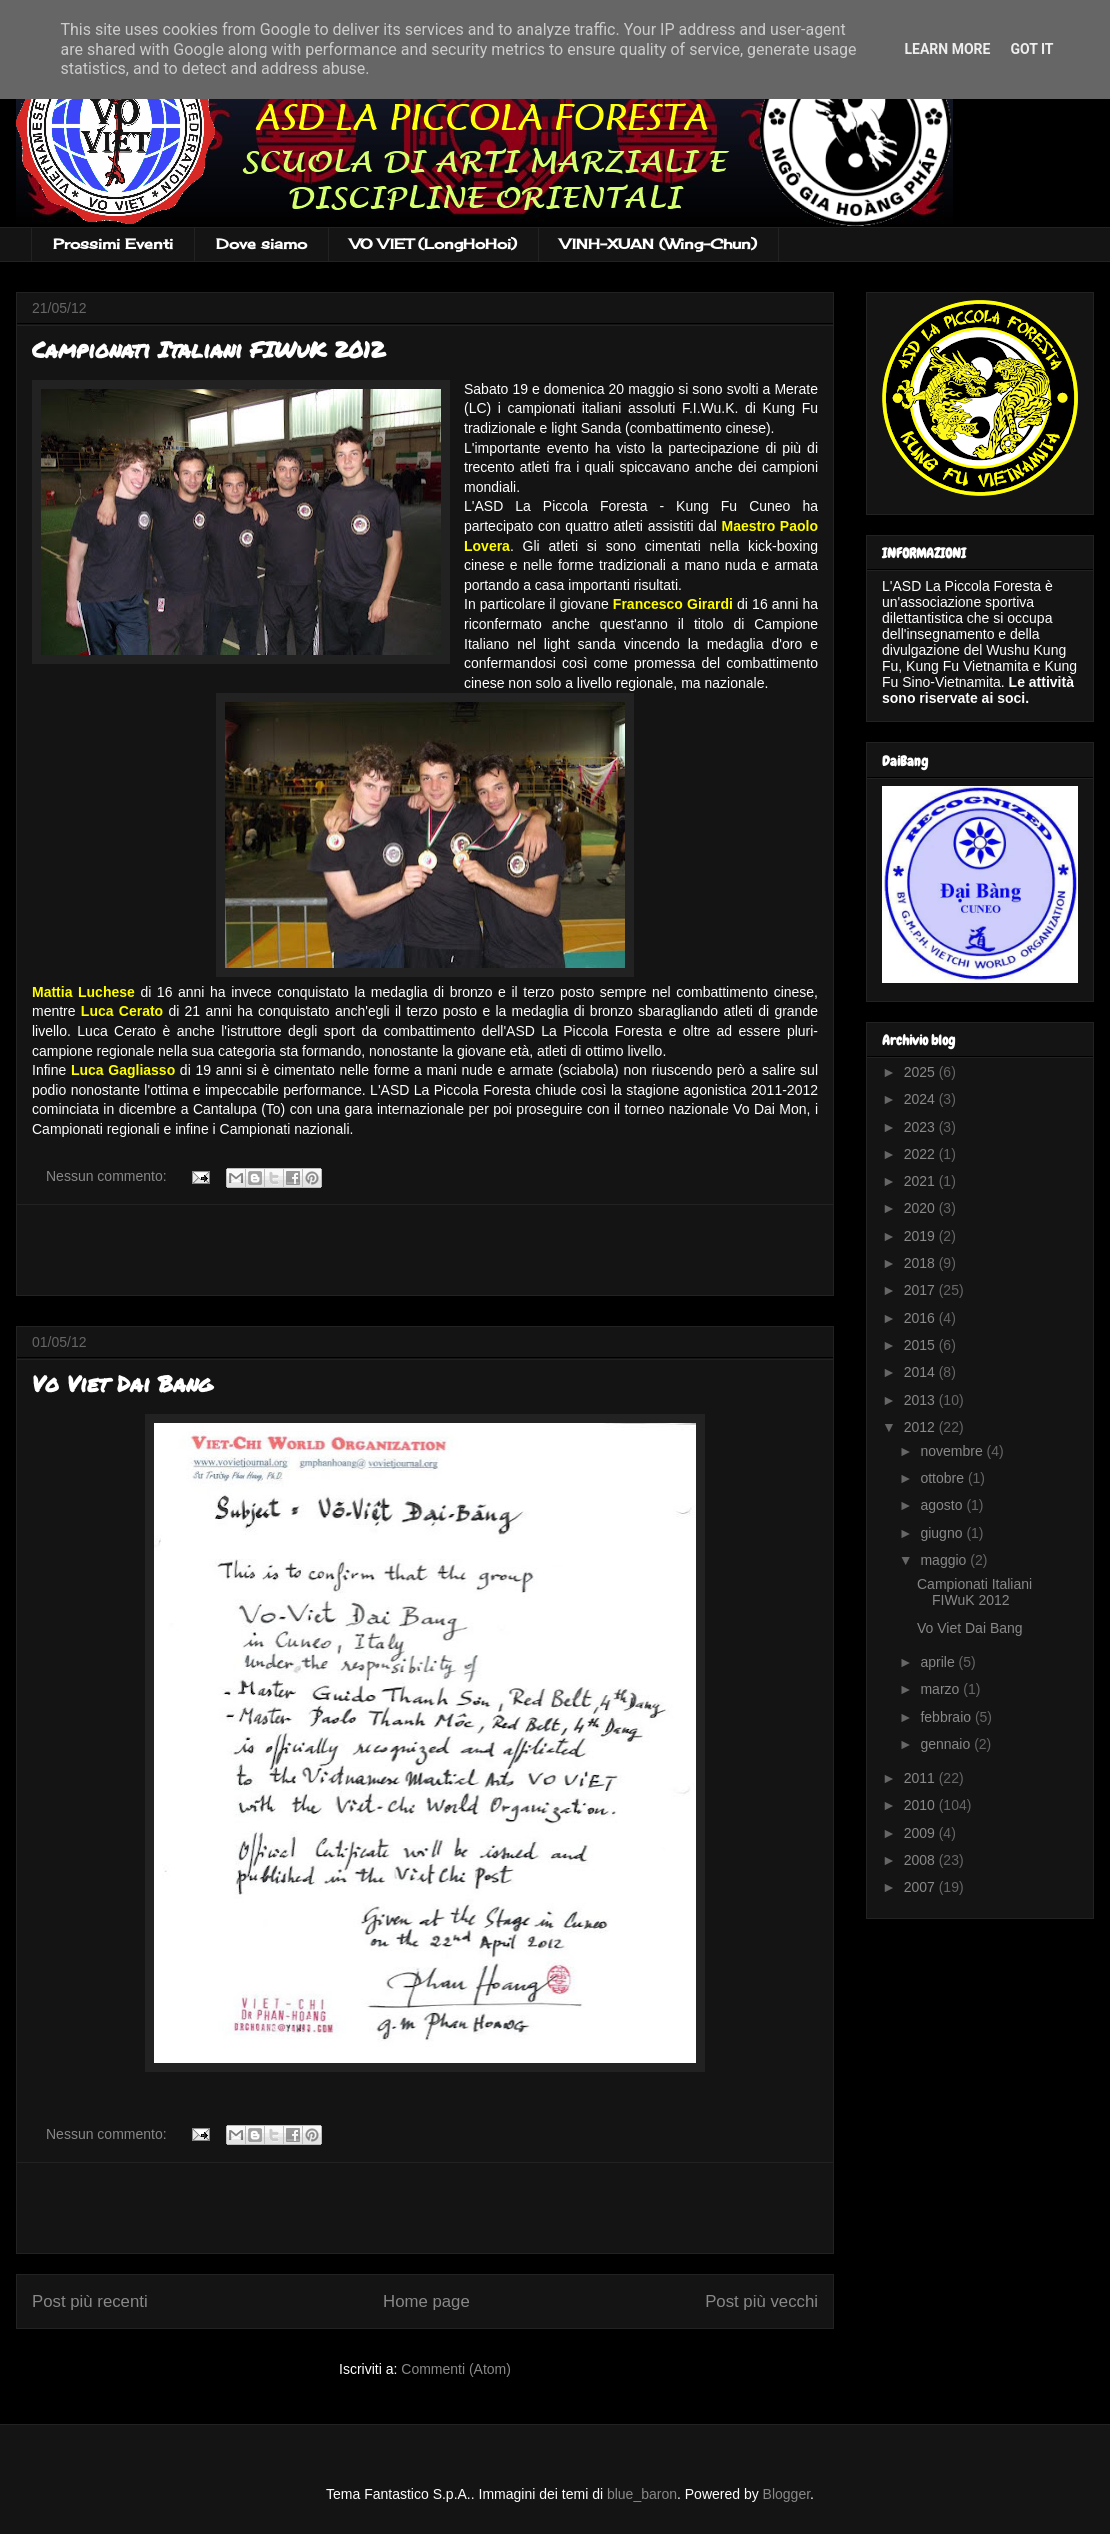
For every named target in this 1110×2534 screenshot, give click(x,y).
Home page (426, 2301)
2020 (921, 1208)
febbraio (947, 1717)
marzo (941, 1689)
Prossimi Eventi (113, 243)
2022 (921, 1154)
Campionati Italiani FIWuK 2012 (208, 349)
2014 (921, 1372)
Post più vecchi (761, 2301)
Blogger (786, 2494)
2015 (921, 1345)
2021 (921, 1181)
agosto (943, 1505)
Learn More (947, 49)
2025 (921, 1072)
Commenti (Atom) (456, 2369)
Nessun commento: (108, 1176)
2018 (921, 1263)
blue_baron (642, 2494)
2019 (921, 1236)
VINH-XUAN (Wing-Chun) (658, 243)
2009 (921, 1833)
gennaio (947, 1744)
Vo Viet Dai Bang (122, 1383)
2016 (921, 1318)
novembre (953, 1451)
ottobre (943, 1478)
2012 (921, 1427)
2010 (921, 1805)
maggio (945, 1560)
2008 (921, 1860)
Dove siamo (261, 243)
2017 (921, 1290)
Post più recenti (90, 2301)
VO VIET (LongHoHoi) (433, 243)
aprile (939, 1662)
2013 (921, 1400)
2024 (921, 1099)
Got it (1031, 49)
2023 (921, 1127)
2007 (921, 1887)
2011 (921, 1778)
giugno (943, 1533)
